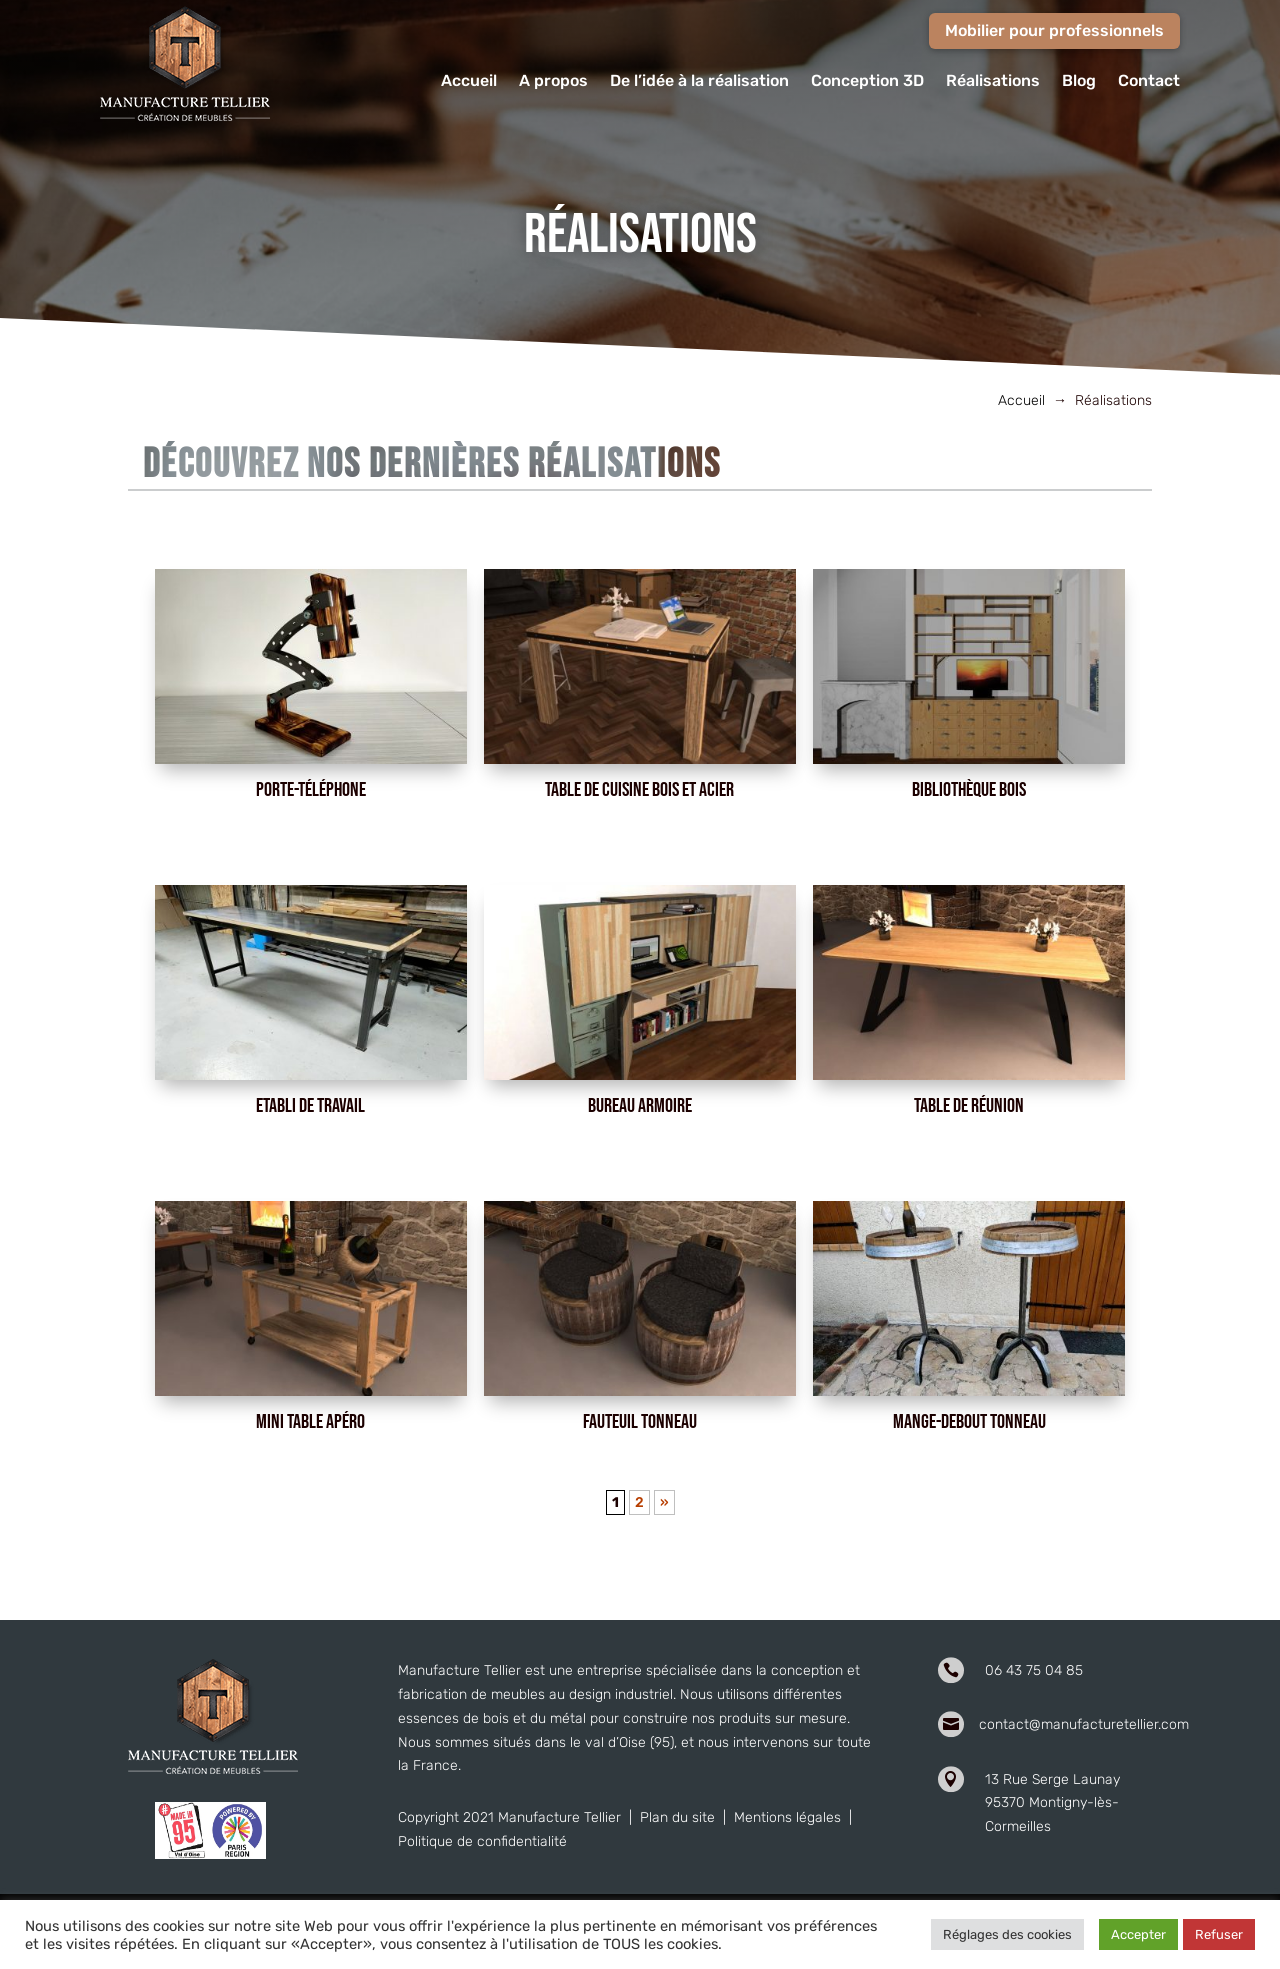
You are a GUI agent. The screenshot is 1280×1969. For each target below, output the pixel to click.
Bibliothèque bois (969, 790)
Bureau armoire (640, 1106)
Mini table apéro (310, 1422)
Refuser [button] (1219, 1934)
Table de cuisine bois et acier (639, 790)
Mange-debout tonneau (969, 1422)
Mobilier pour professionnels (1054, 30)
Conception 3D (867, 82)
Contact (1149, 82)
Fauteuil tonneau (640, 1422)
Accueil (469, 82)
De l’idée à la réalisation (699, 82)
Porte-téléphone (311, 790)
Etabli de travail (310, 1106)
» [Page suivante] (664, 1502)
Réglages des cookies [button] (1007, 1934)
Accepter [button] (1138, 1934)
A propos (553, 82)
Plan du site (677, 1817)
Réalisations (993, 82)
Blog (1079, 82)
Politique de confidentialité (482, 1841)
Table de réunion (969, 1106)
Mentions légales (787, 1817)
